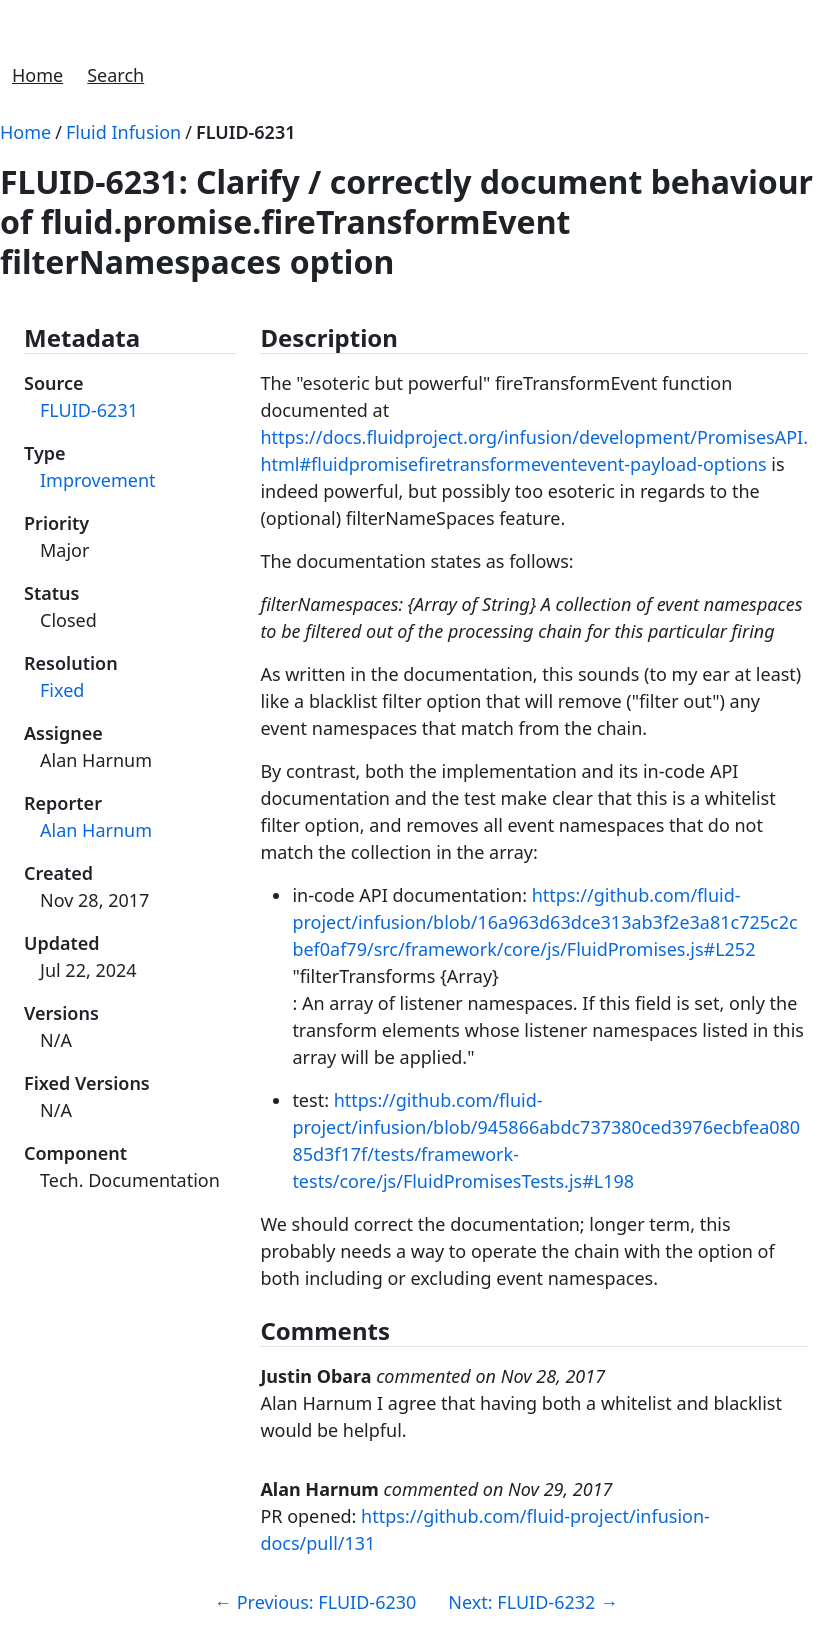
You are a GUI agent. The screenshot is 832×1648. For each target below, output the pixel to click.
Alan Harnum (96, 830)
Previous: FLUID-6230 (315, 1602)
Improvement (98, 480)
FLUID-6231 (246, 132)
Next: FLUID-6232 (533, 1602)
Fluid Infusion (123, 132)
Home (37, 75)
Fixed (62, 690)
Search (115, 75)
